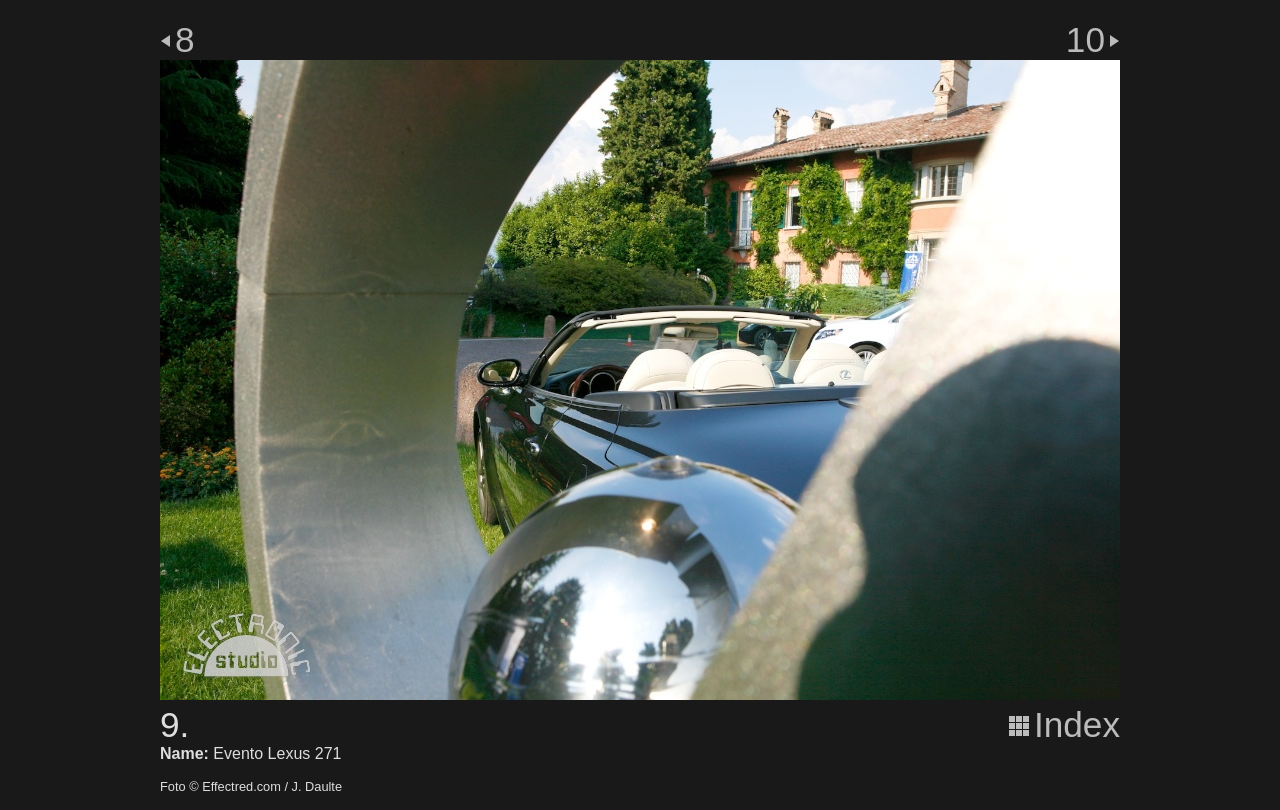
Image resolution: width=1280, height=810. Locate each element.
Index (1077, 724)
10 (1085, 39)
